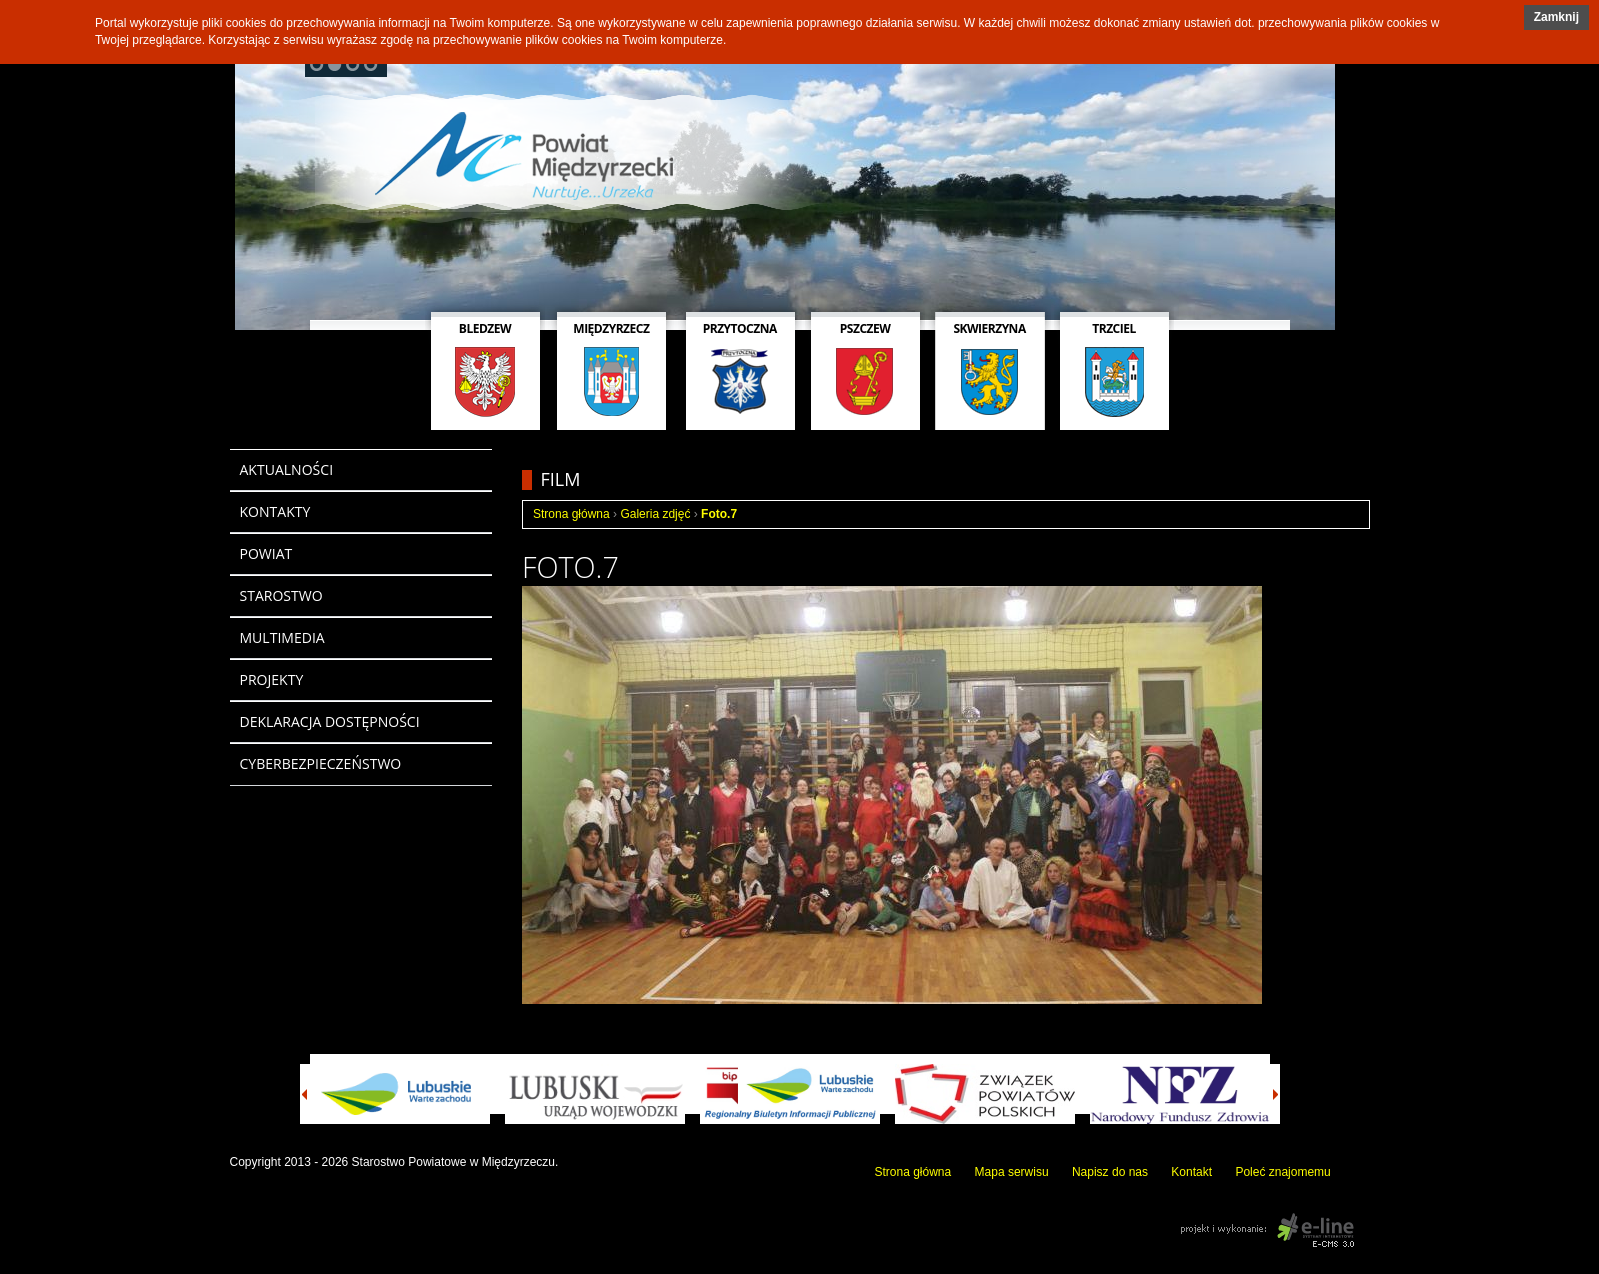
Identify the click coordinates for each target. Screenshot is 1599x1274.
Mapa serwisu (1012, 1172)
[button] (1556, 17)
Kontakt (1191, 1172)
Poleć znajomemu (1282, 1172)
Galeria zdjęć (655, 514)
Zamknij (1556, 17)
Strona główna (571, 514)
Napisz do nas (1110, 1172)
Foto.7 (719, 514)
